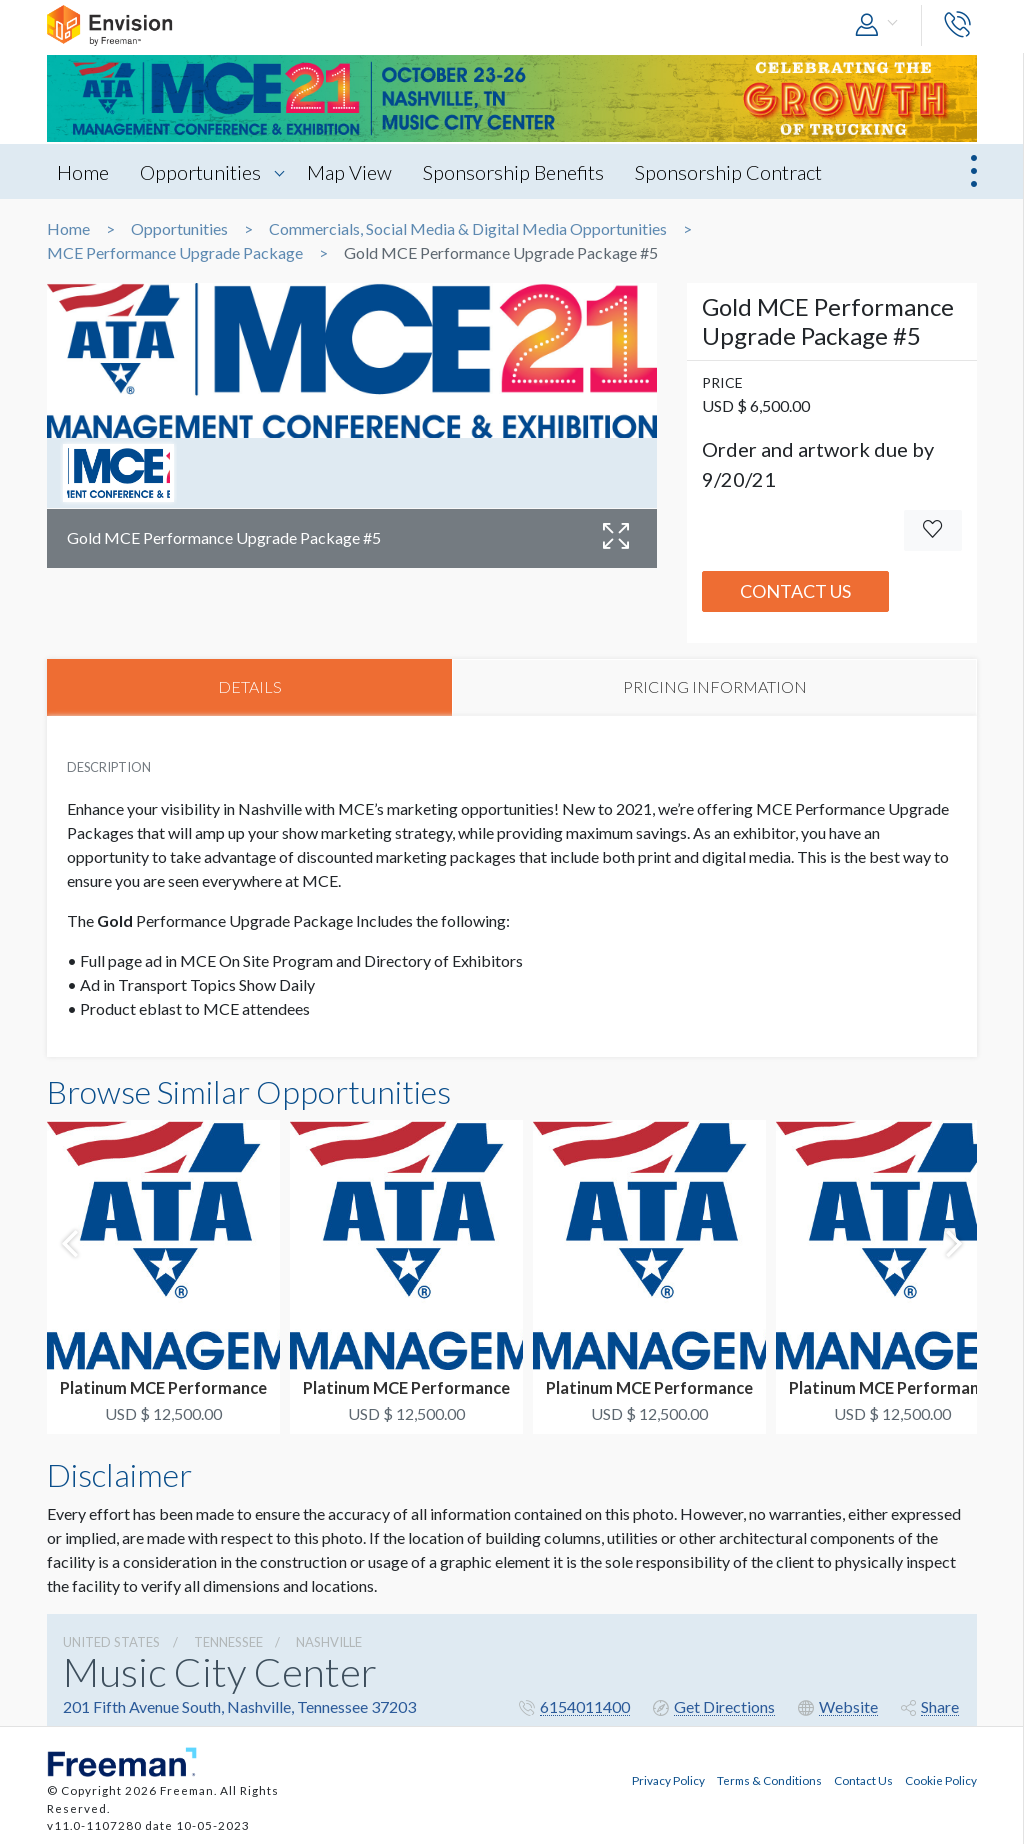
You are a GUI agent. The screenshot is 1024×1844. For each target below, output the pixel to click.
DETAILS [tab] (250, 687)
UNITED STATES (111, 1643)
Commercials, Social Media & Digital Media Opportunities (468, 229)
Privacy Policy (668, 1780)
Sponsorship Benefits (518, 172)
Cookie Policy (941, 1780)
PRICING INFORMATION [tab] (715, 687)
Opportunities (202, 172)
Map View (352, 172)
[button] (881, 25)
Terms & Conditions (769, 1780)
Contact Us (795, 591)
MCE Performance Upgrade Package (175, 253)
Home (83, 172)
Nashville (329, 1643)
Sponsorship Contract (735, 172)
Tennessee (228, 1643)
